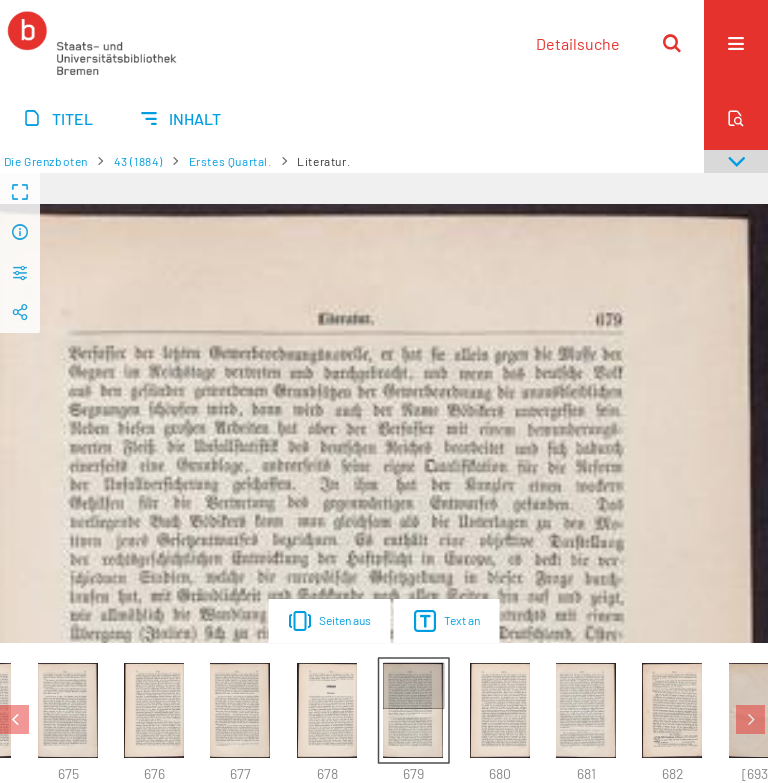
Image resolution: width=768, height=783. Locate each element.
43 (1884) (138, 161)
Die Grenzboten (46, 161)
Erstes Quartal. (230, 161)
